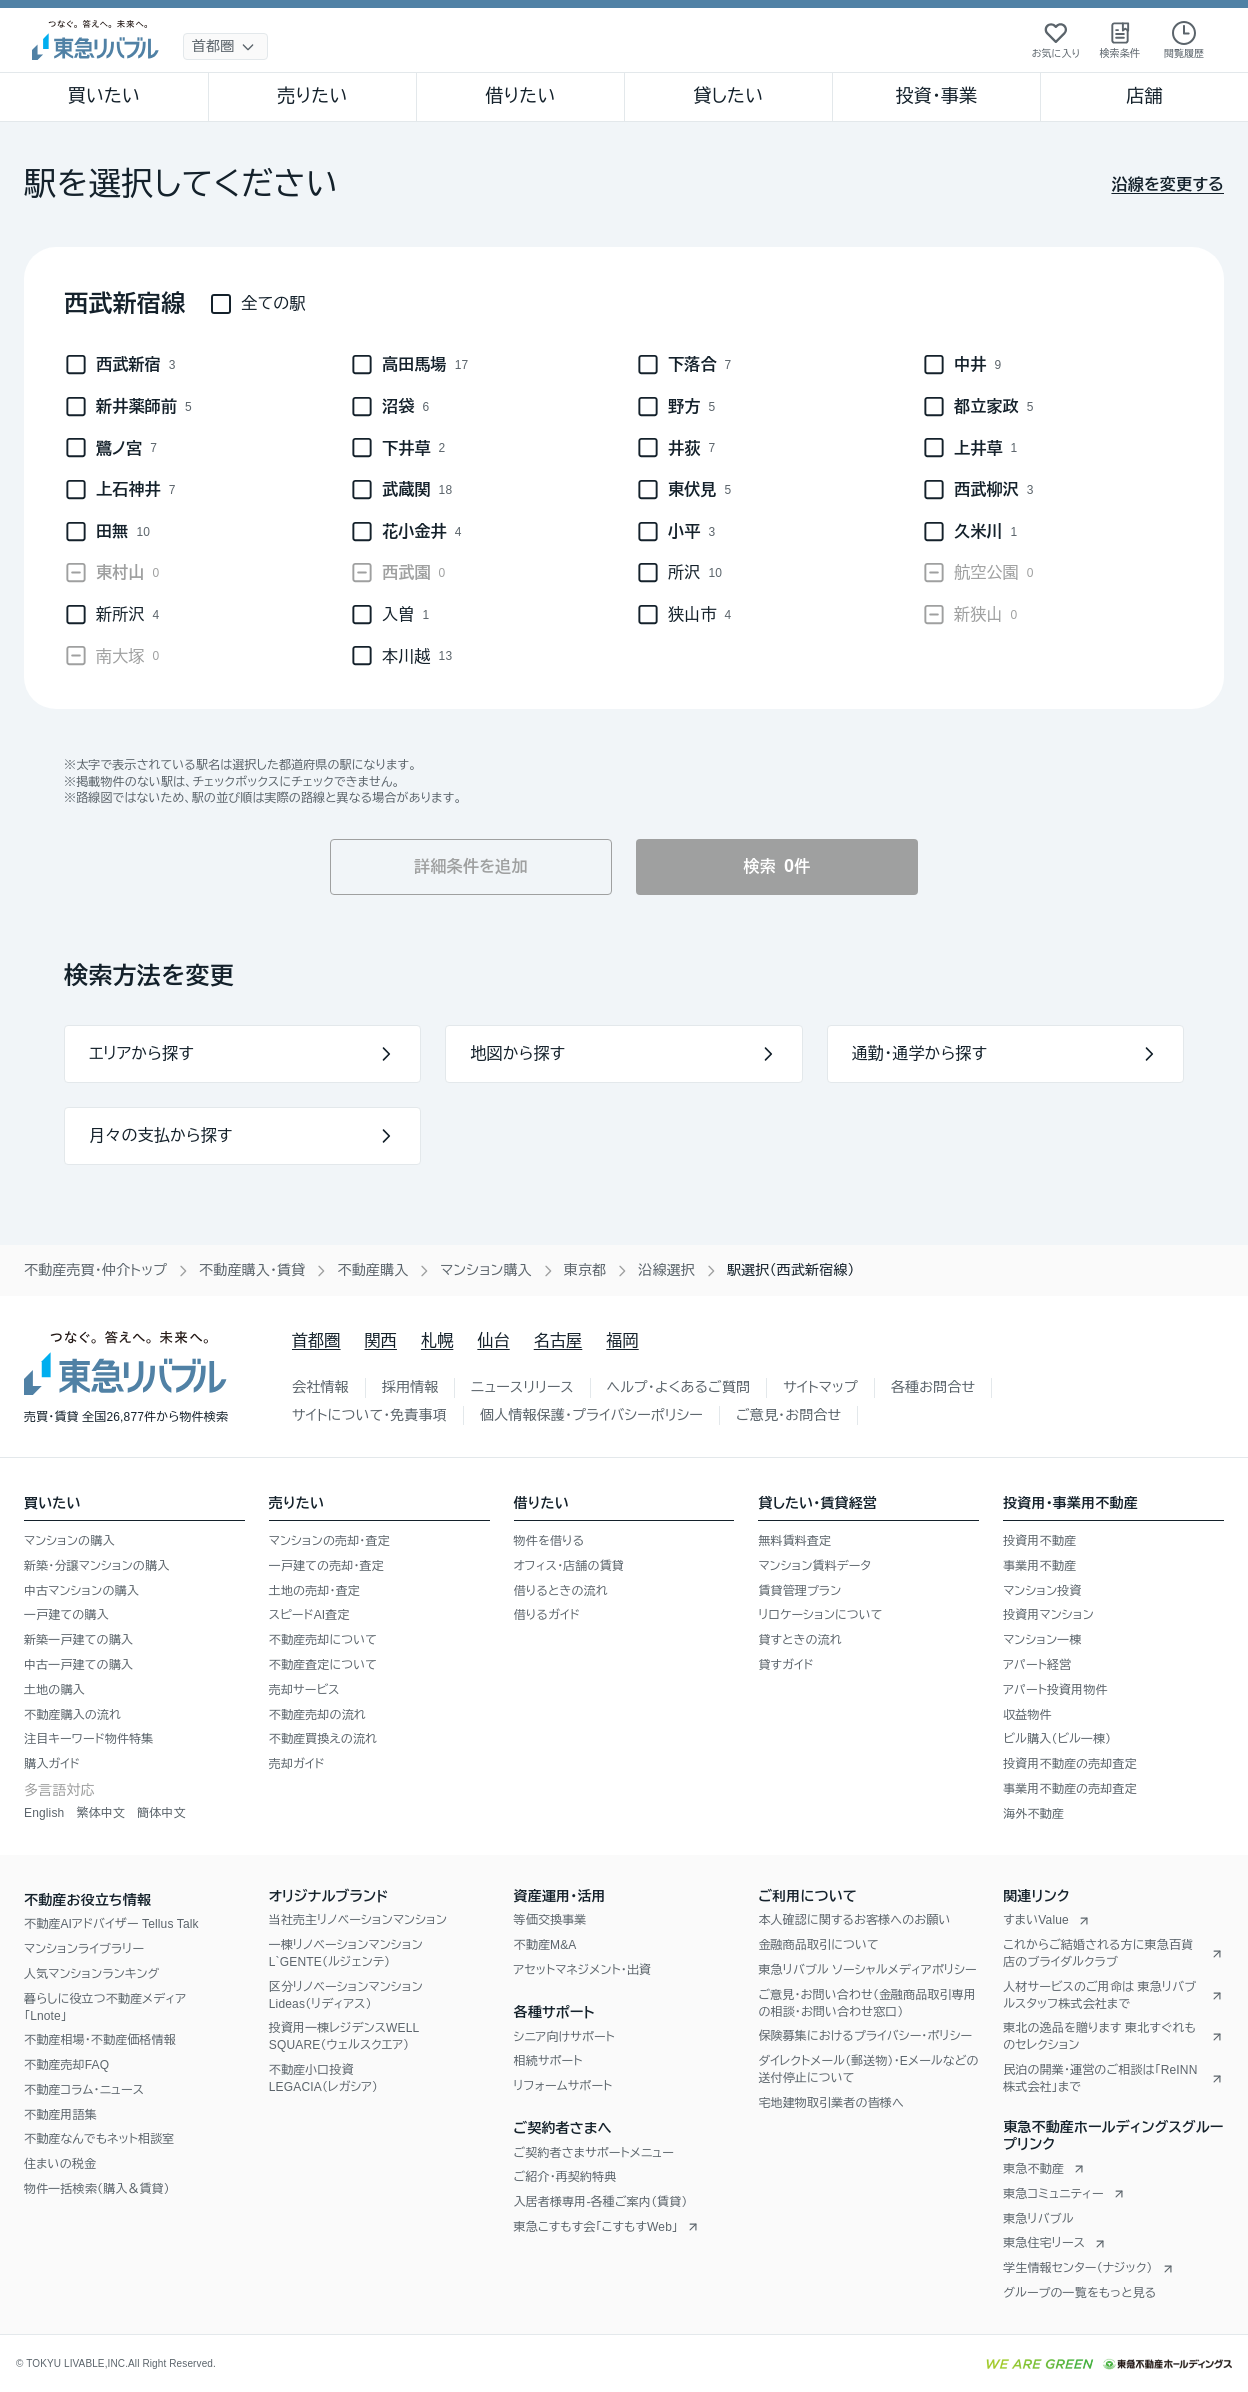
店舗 (1144, 96)
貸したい (729, 96)
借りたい (520, 96)
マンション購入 (485, 1270)
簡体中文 (161, 1813)
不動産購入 (372, 1270)
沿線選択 (666, 1270)
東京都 (585, 1270)
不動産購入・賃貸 (252, 1270)
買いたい (104, 96)
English (44, 1813)
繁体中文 (100, 1813)
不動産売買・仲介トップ (95, 1270)
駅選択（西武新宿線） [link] (791, 1270)
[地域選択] (225, 46)
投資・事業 (936, 96)
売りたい (312, 96)
